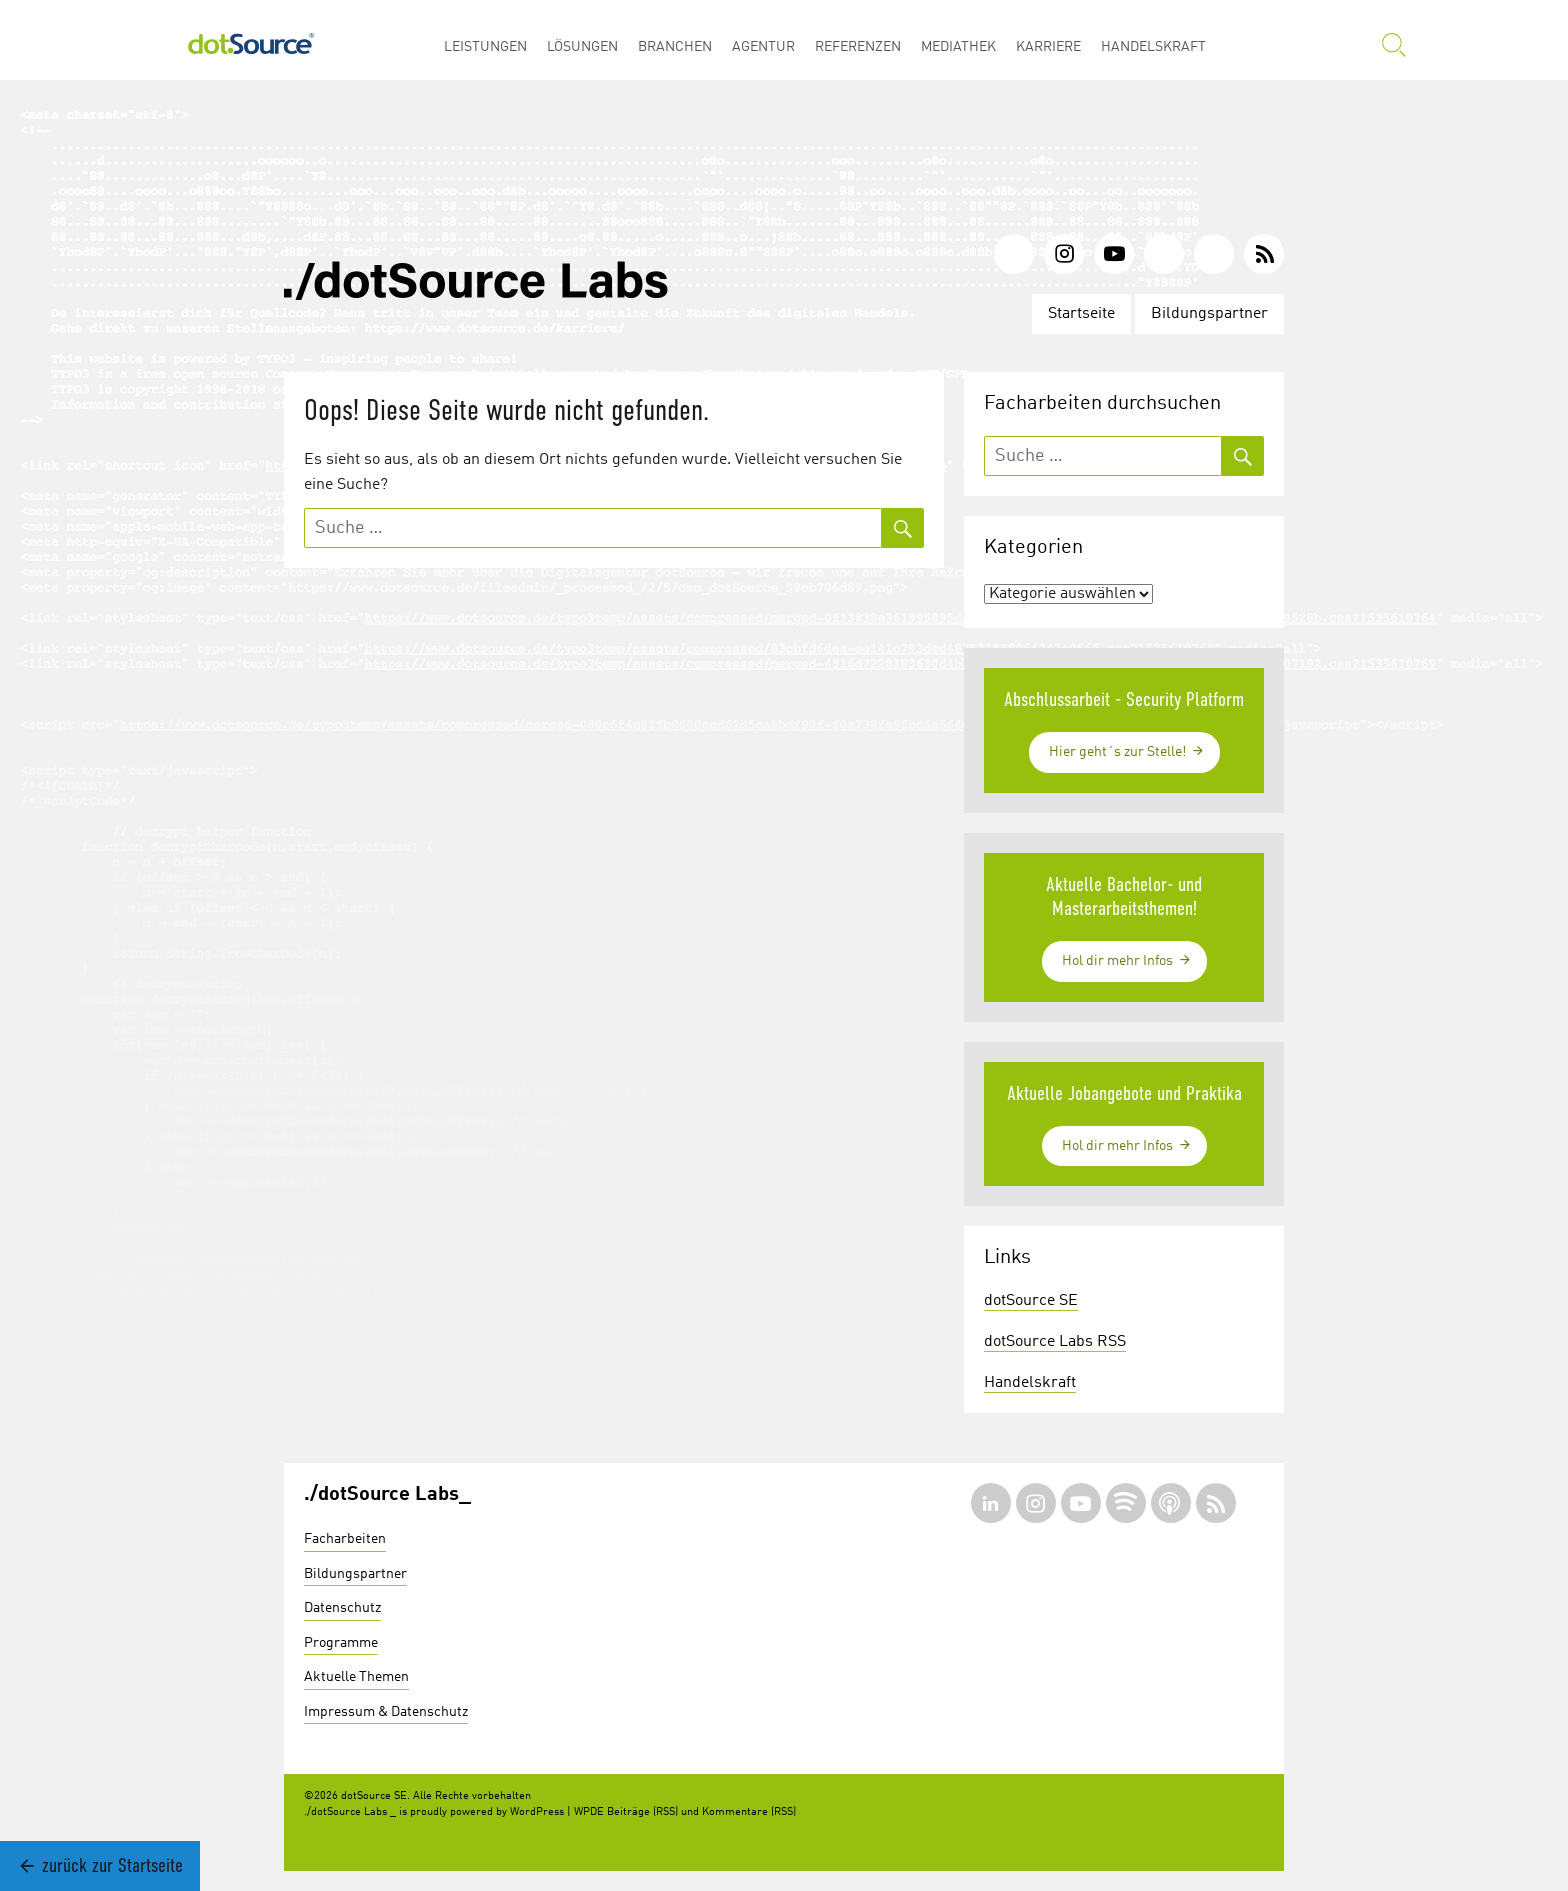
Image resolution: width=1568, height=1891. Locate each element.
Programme (341, 1643)
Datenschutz (342, 1608)
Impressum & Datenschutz (386, 1712)
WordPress (537, 1812)
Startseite (1081, 314)
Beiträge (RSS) (642, 1812)
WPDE (589, 1812)
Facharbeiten (345, 1539)
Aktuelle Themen (356, 1677)
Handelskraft (1030, 1383)
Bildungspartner (1209, 314)
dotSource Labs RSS (1055, 1342)
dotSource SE (1031, 1301)
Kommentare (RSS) (749, 1812)
